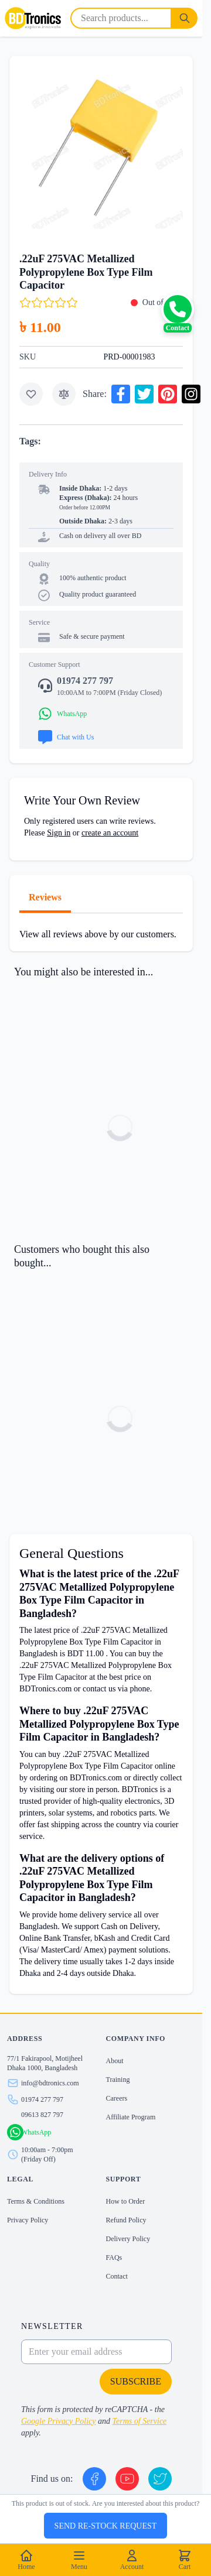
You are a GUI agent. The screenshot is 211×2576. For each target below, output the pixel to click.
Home (26, 2559)
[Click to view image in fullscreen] (101, 147)
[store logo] (33, 18)
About (115, 2061)
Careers (117, 2098)
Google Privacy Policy (58, 2421)
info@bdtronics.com (50, 2083)
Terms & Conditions (35, 2201)
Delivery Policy (128, 2239)
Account (132, 2559)
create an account (109, 832)
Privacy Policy (27, 2220)
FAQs (114, 2257)
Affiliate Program (131, 2117)
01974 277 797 (42, 2099)
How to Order (125, 2201)
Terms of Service (140, 2421)
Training (118, 2079)
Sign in (58, 832)
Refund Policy (126, 2220)
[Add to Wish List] (31, 394)
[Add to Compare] (64, 394)
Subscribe (135, 2381)
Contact (117, 2276)
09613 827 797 (42, 2115)
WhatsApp (36, 2132)
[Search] (185, 18)
